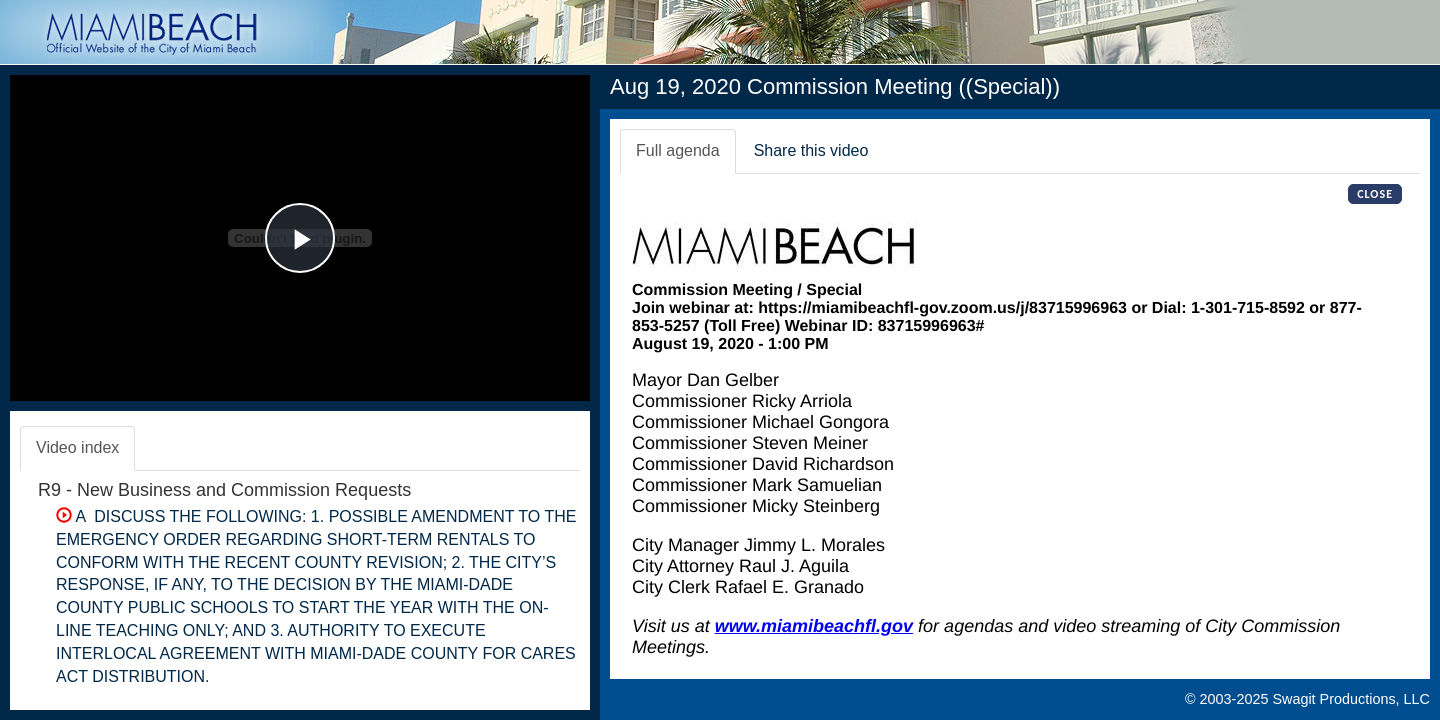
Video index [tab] (77, 447)
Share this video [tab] (811, 150)
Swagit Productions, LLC (1351, 699)
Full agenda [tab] (678, 150)
